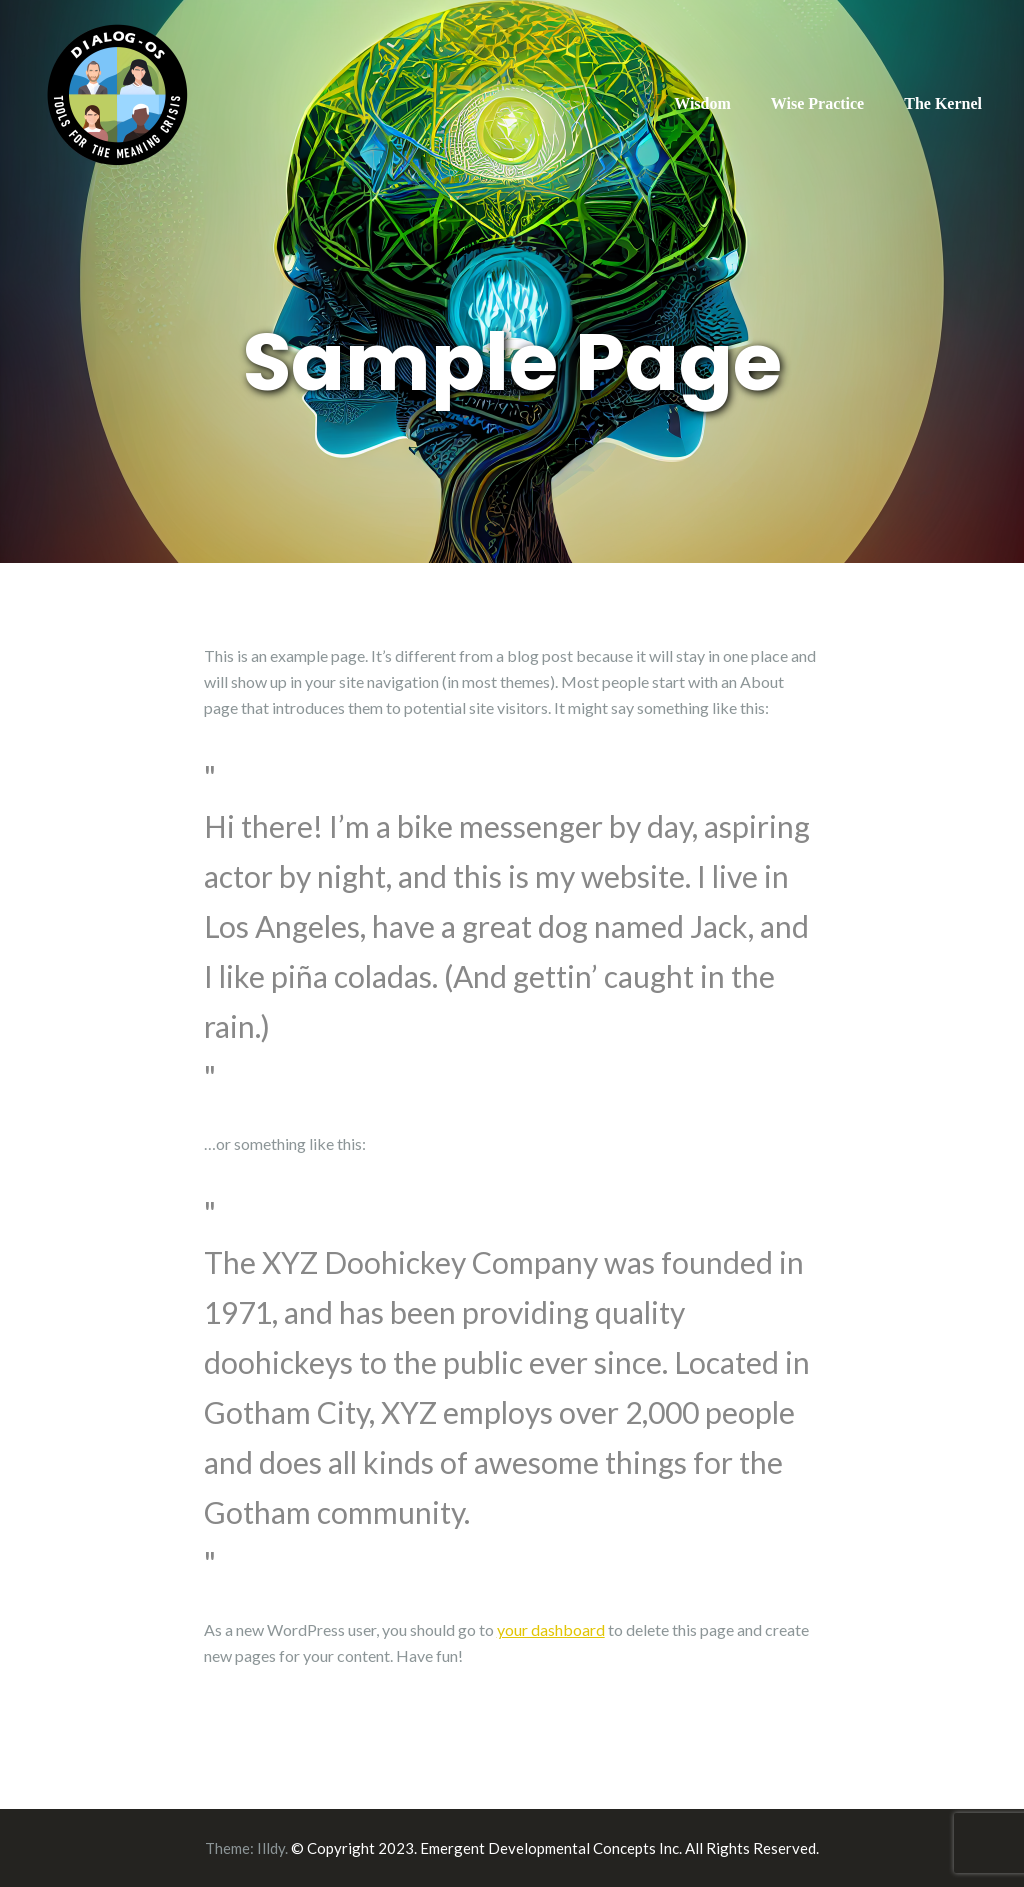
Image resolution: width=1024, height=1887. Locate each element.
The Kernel (943, 103)
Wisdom (702, 103)
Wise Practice (817, 103)
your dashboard (551, 1629)
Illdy (271, 1848)
